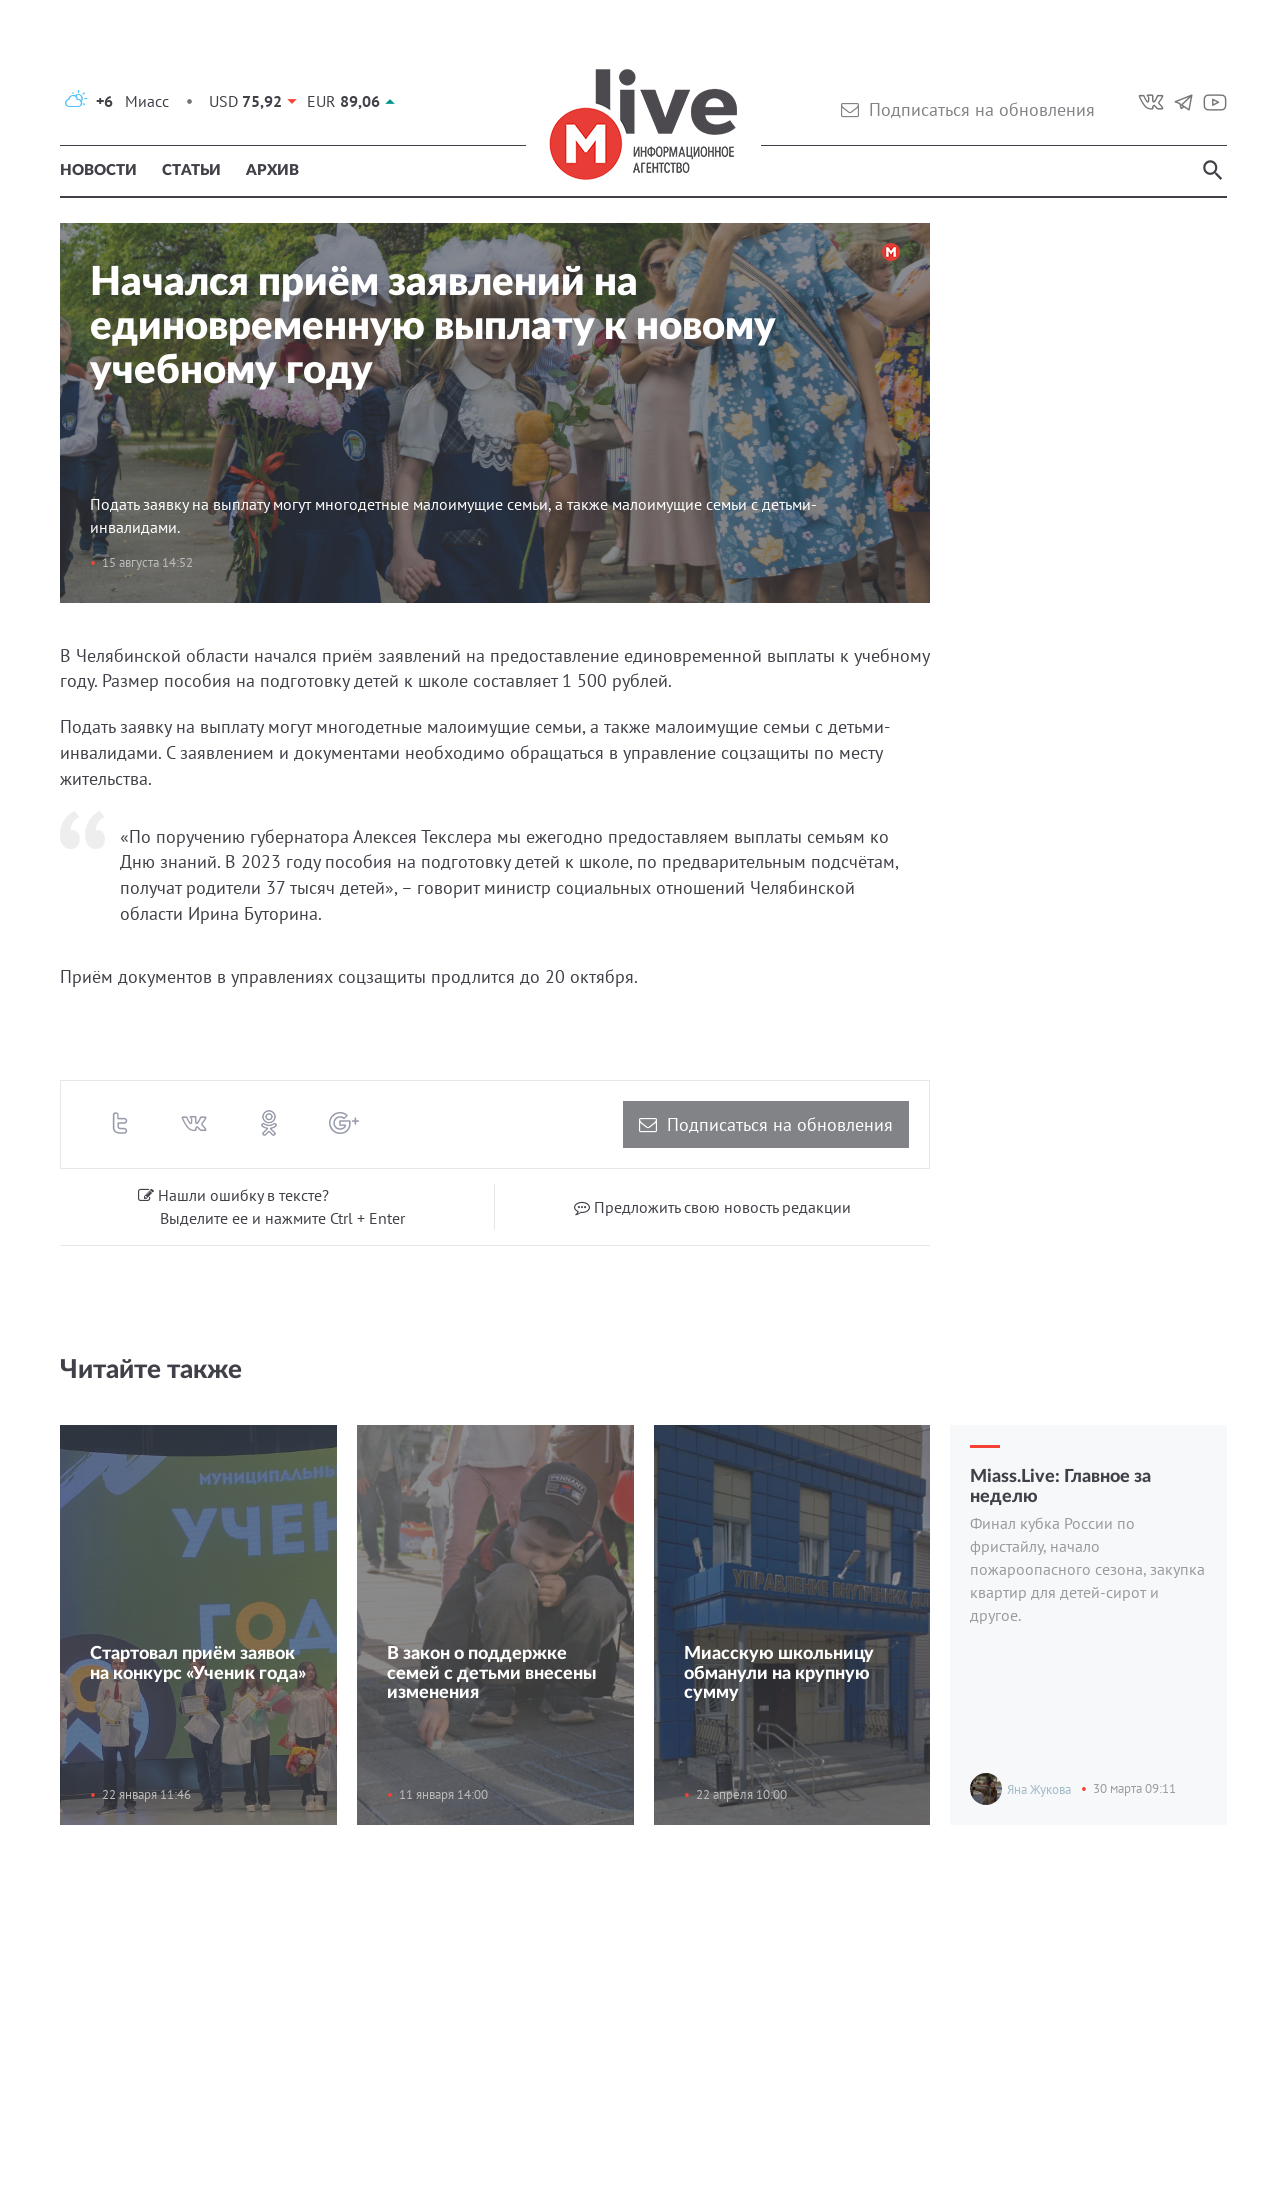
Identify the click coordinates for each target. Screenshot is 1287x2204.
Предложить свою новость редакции (712, 1207)
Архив (272, 170)
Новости (98, 170)
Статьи (191, 170)
